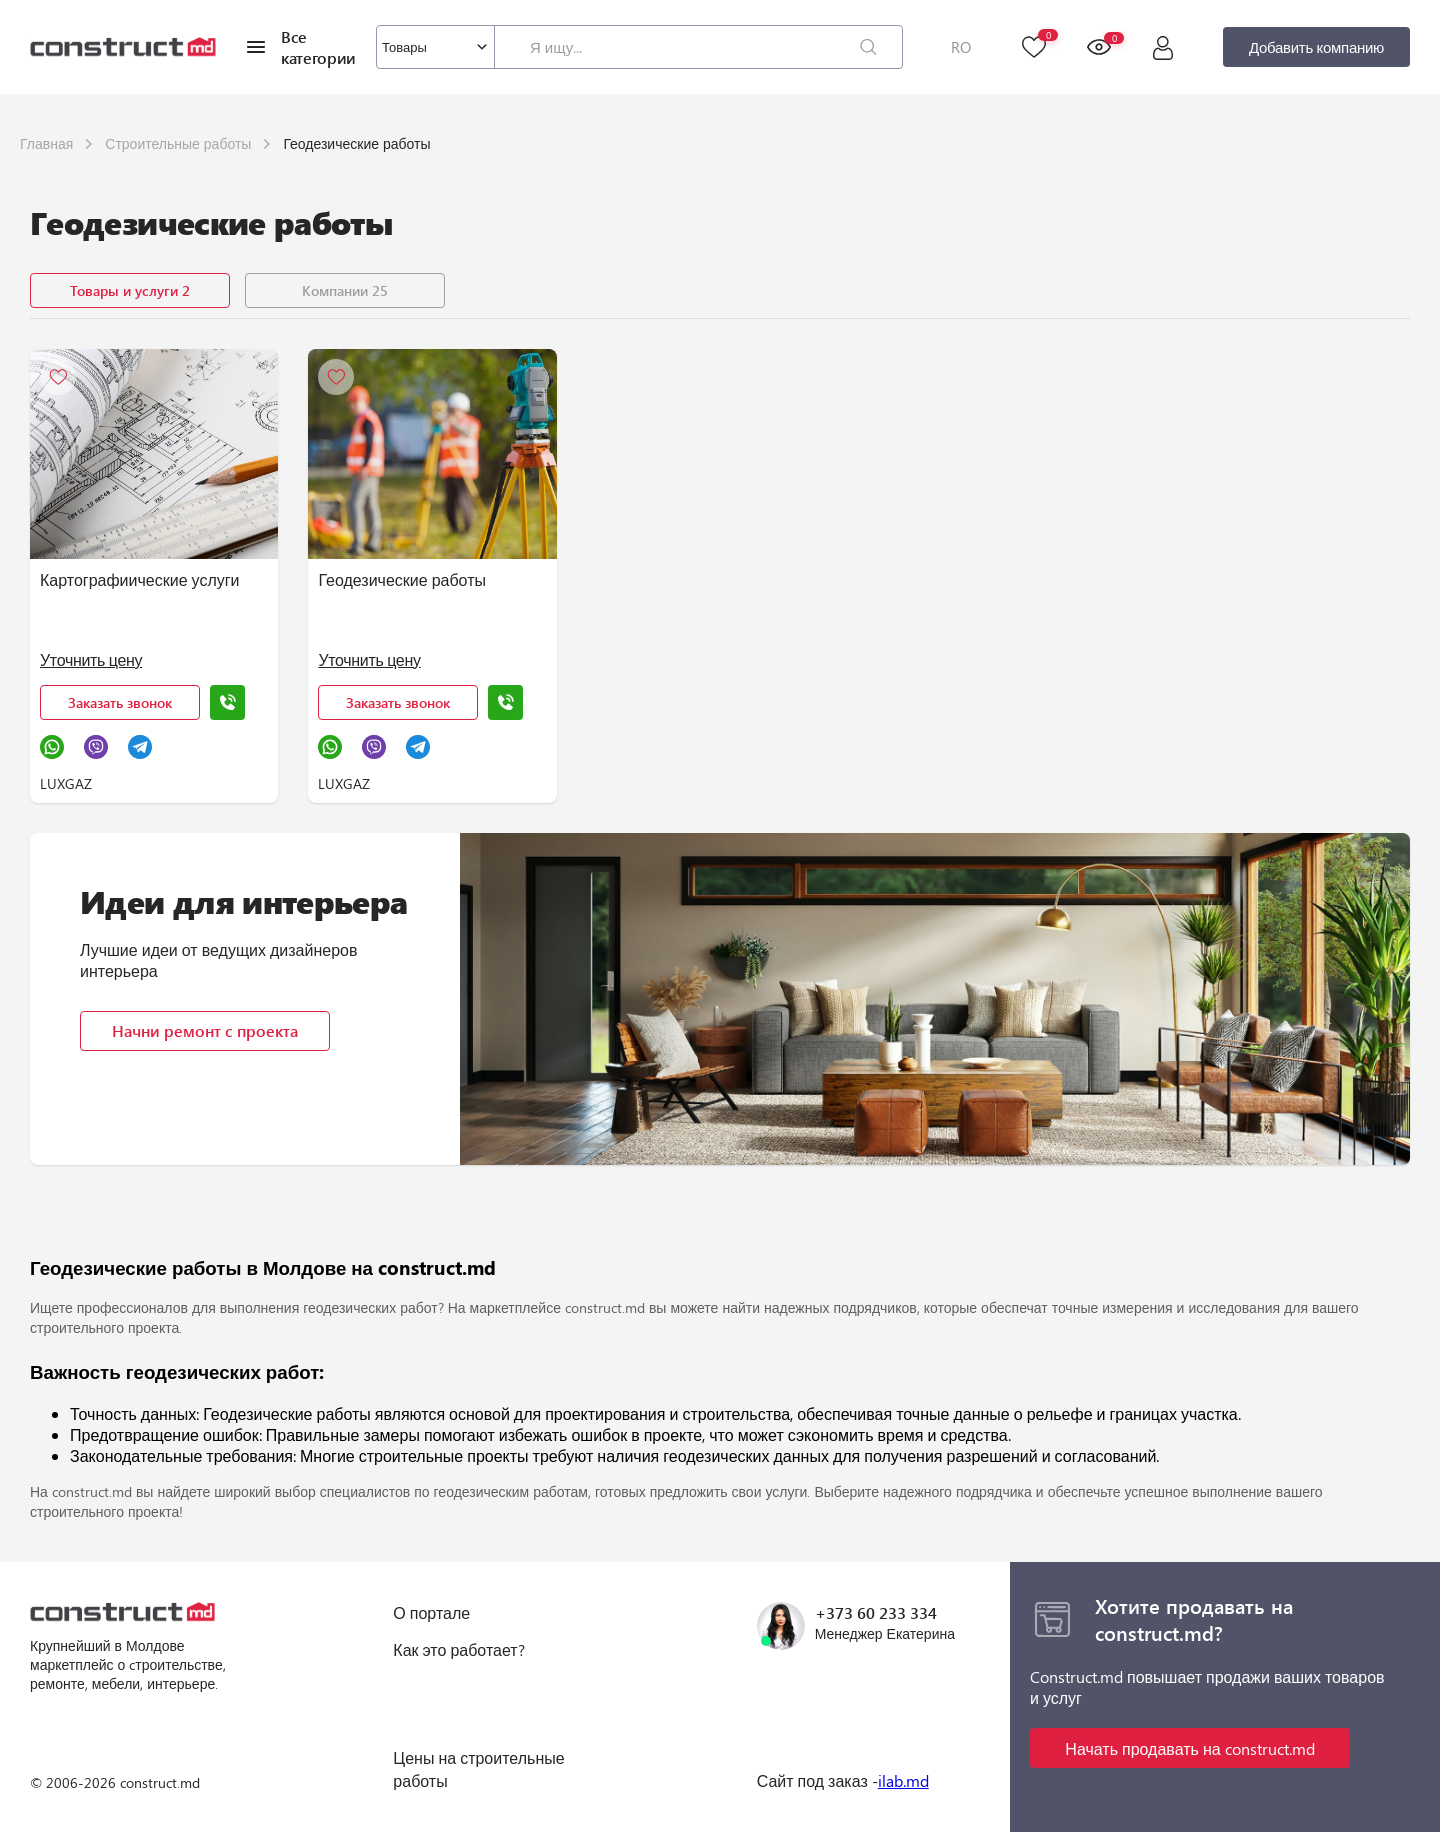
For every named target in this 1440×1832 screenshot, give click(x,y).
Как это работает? (458, 1649)
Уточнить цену (91, 659)
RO (961, 47)
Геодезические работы (402, 579)
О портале (431, 1612)
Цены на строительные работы (478, 1768)
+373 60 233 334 (876, 1612)
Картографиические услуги (139, 579)
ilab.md (903, 1780)
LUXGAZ (66, 783)
